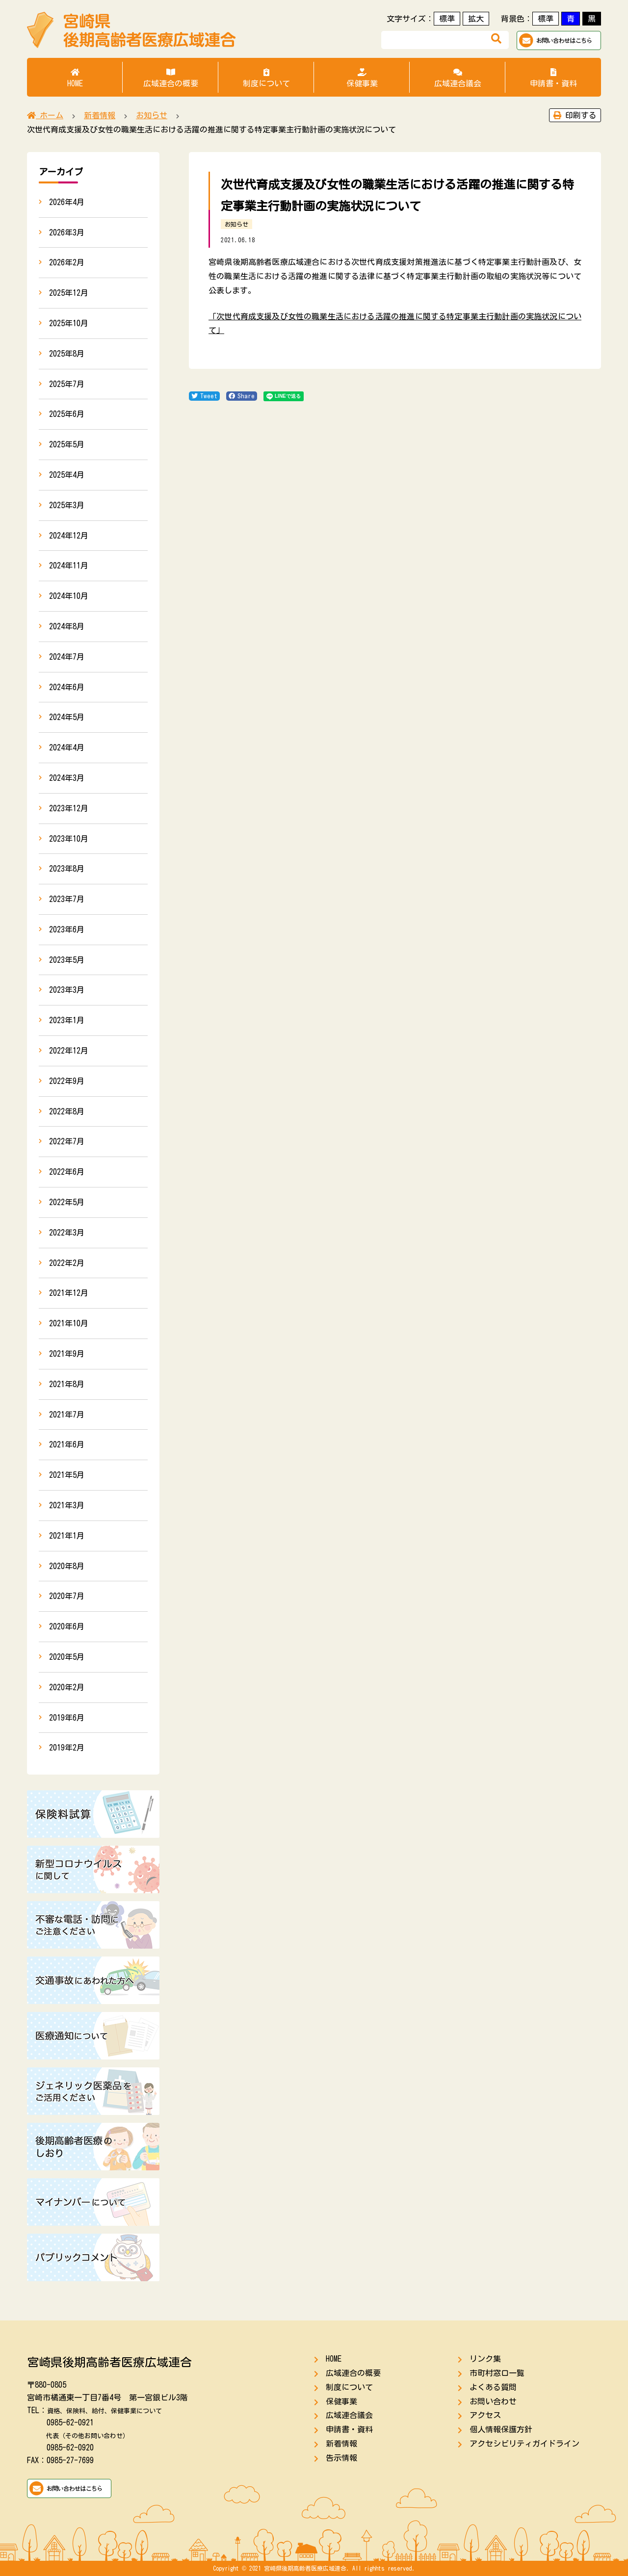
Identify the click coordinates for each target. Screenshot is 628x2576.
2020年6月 (66, 1626)
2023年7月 (66, 899)
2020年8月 (66, 1566)
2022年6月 (66, 1172)
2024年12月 (68, 536)
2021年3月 (66, 1505)
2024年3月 (66, 778)
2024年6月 (66, 687)
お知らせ (236, 224)
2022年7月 (66, 1141)
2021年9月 (66, 1354)
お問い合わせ (493, 2401)
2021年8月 (66, 1384)
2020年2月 (66, 1687)
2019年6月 (66, 1718)
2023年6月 (66, 929)
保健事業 (362, 77)
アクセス (485, 2415)
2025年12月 (68, 293)
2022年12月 (68, 1051)
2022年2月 (66, 1263)
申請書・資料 (553, 77)
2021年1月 (66, 1536)
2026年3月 (66, 232)
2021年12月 (68, 1293)
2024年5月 (66, 717)
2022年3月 (66, 1232)
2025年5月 (66, 444)
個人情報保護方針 (501, 2429)
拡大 (476, 19)
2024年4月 (66, 747)
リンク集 (485, 2359)
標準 (447, 19)
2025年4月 (66, 475)
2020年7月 (66, 1596)
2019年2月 (66, 1748)
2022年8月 (66, 1111)
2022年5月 (66, 1202)
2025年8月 (66, 354)
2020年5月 (66, 1657)
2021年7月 (66, 1414)
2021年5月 (66, 1475)
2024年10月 (68, 596)
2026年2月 (66, 262)
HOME (75, 77)
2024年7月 (66, 657)
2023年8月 (66, 869)
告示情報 (341, 2458)
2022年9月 (66, 1081)
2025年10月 (68, 323)
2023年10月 (68, 839)
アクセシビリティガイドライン (524, 2443)
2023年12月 (68, 808)
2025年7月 (66, 384)
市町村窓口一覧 (497, 2373)
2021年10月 (68, 1323)
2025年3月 (66, 505)
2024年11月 (68, 565)
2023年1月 (66, 1020)
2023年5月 (66, 960)
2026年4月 (66, 202)
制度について (266, 77)
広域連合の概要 (170, 77)
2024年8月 (66, 626)
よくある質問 (493, 2387)
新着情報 (341, 2443)
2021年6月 (66, 1444)
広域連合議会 (457, 77)
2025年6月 (66, 414)
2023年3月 (66, 990)
